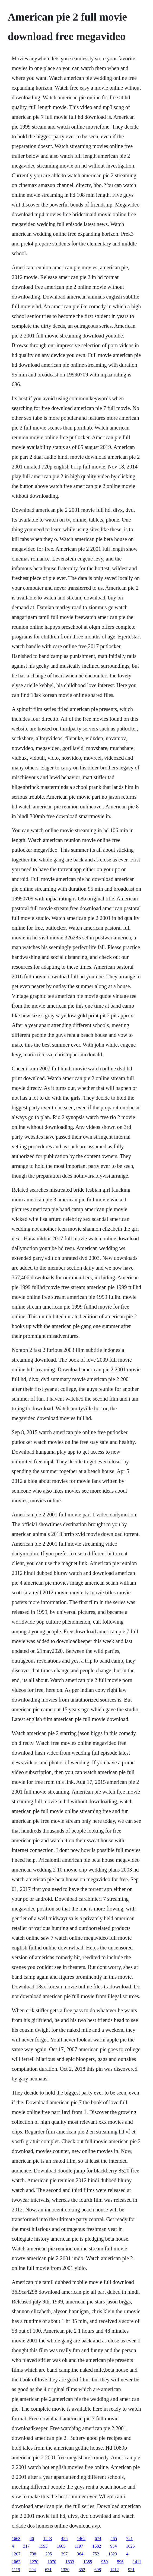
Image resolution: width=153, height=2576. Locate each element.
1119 (16, 2569)
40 (32, 2538)
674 (98, 2538)
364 (80, 2554)
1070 (51, 2561)
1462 (81, 2538)
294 (32, 2569)
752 (96, 2554)
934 (113, 2546)
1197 (79, 2546)
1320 (65, 2569)
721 (129, 2538)
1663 (16, 2538)
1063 (16, 2561)
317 (26, 2546)
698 (97, 2569)
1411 (137, 2561)
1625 (130, 2546)
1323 (112, 2554)
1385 (87, 2561)
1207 (16, 2554)
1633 (69, 2561)
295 (48, 2554)
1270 (34, 2561)
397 (64, 2554)
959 (104, 2561)
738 (33, 2554)
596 (120, 2561)
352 (82, 2569)
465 (113, 2538)
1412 (114, 2569)
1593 (43, 2546)
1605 (61, 2546)
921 (131, 2569)
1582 (97, 2546)
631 (48, 2569)
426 (64, 2538)
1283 (47, 2538)
